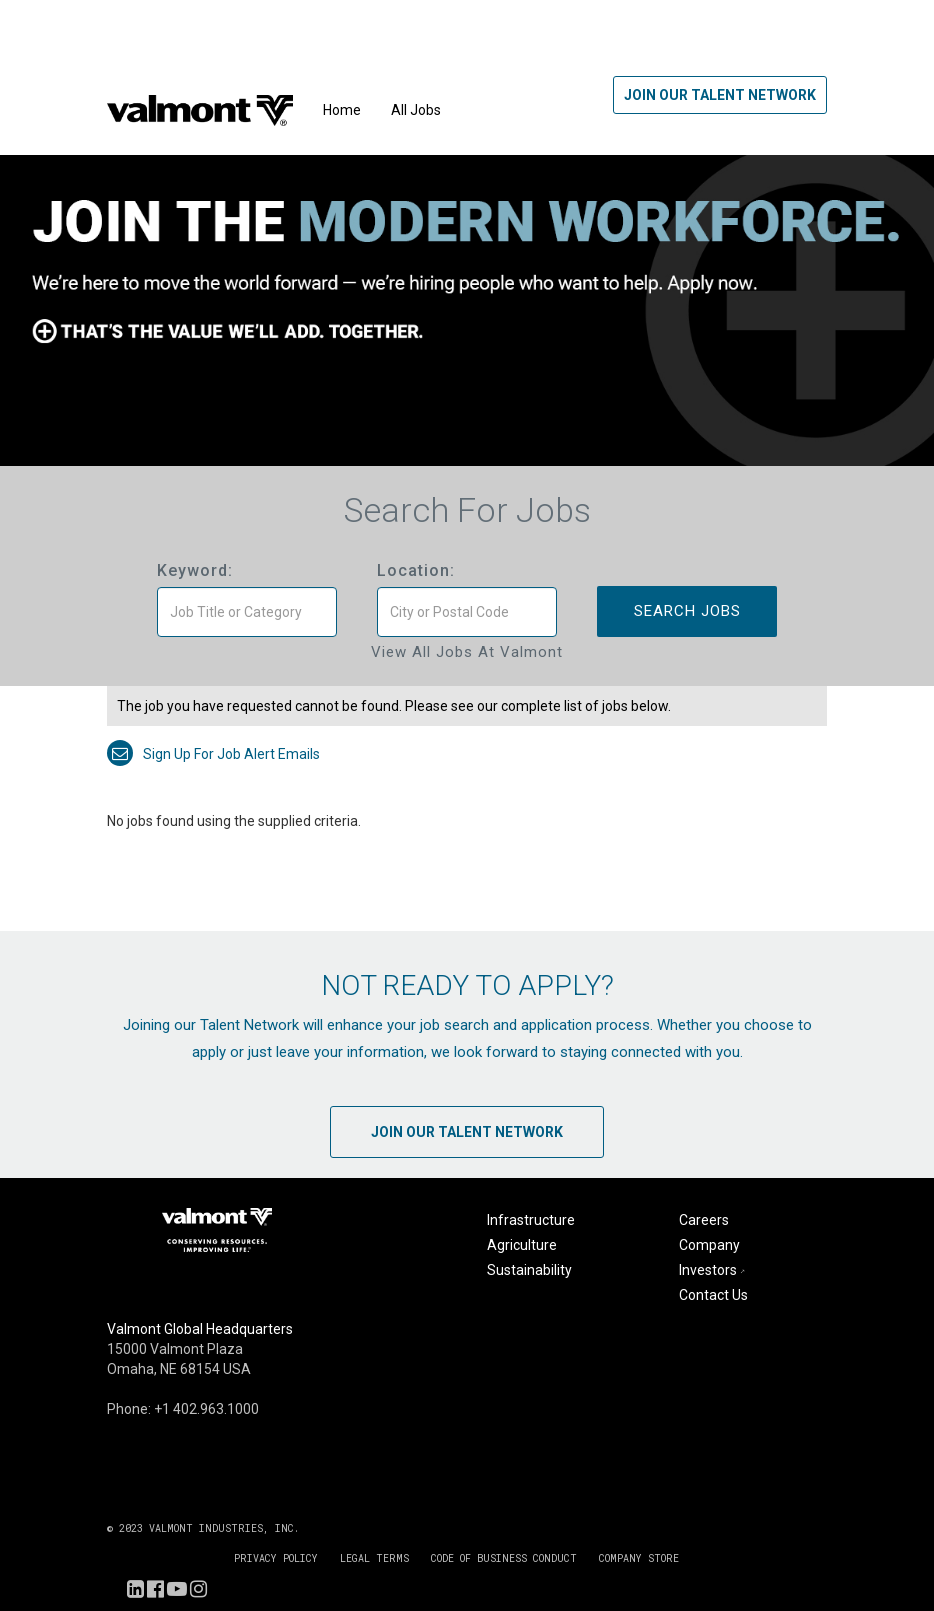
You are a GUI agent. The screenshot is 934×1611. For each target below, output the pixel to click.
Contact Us (713, 1295)
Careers (704, 1220)
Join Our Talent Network (720, 95)
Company (709, 1245)
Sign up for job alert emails (213, 754)
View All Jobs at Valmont (467, 652)
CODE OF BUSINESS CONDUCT (504, 1558)
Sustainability (529, 1270)
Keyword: (195, 570)
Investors (714, 1270)
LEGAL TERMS (374, 1558)
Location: (416, 570)
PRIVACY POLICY (276, 1558)
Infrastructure (531, 1220)
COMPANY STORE (639, 1558)
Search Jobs (687, 611)
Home (342, 110)
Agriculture (522, 1245)
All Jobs (416, 110)
